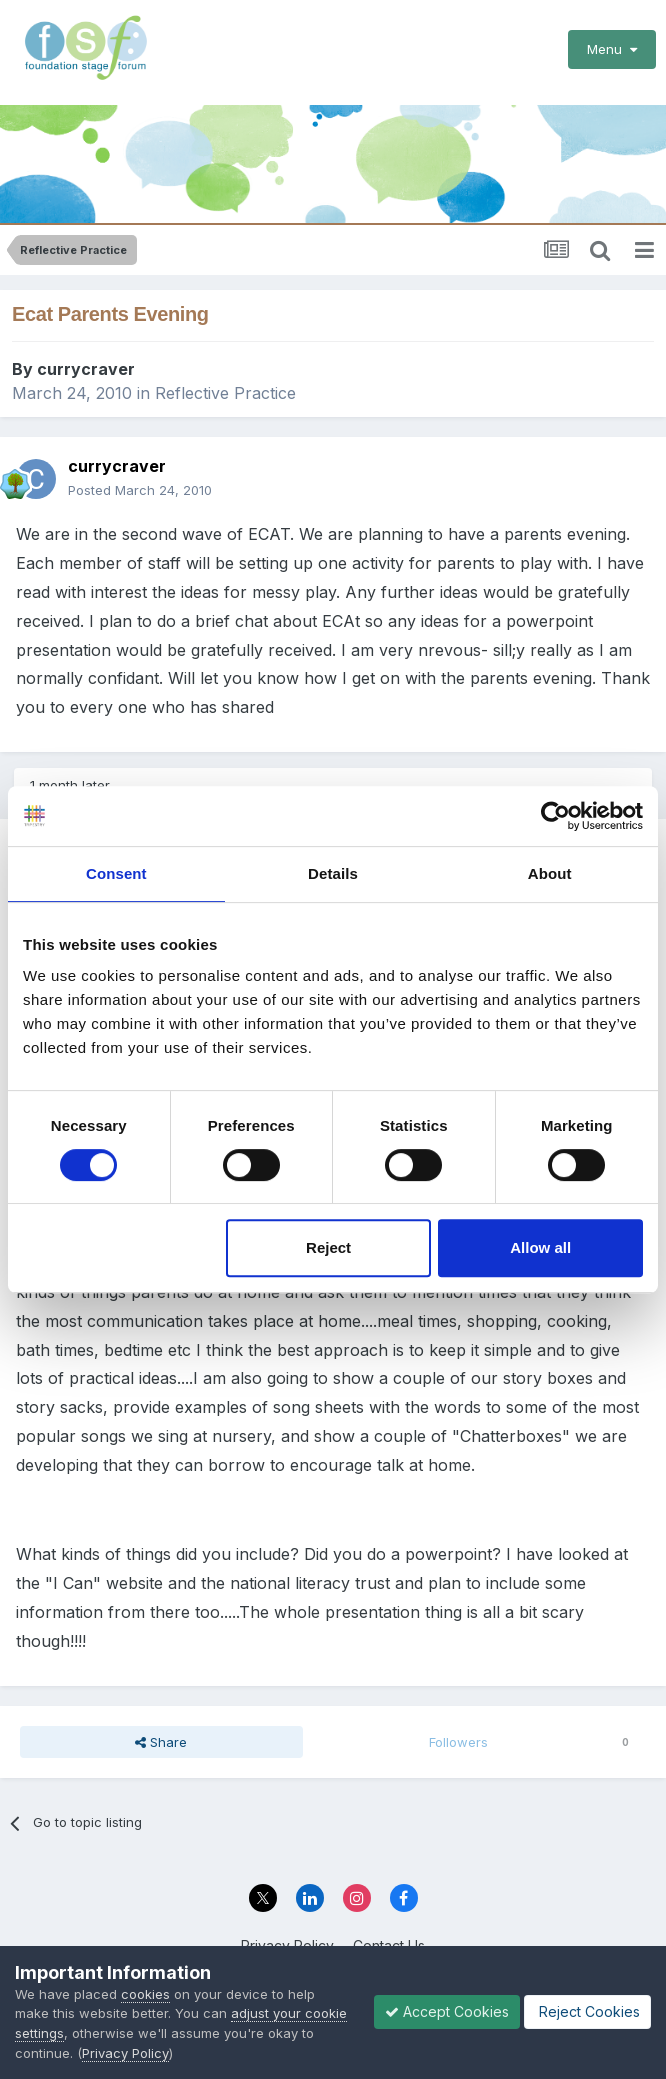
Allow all (540, 1247)
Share (161, 1742)
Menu (612, 49)
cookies (145, 1994)
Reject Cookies (587, 2011)
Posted (140, 490)
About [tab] (550, 873)
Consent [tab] (116, 873)
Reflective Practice (225, 393)
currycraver (86, 369)
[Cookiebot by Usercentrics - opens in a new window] (555, 816)
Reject (328, 1247)
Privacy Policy (125, 2053)
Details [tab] (333, 873)
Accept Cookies (447, 2011)
